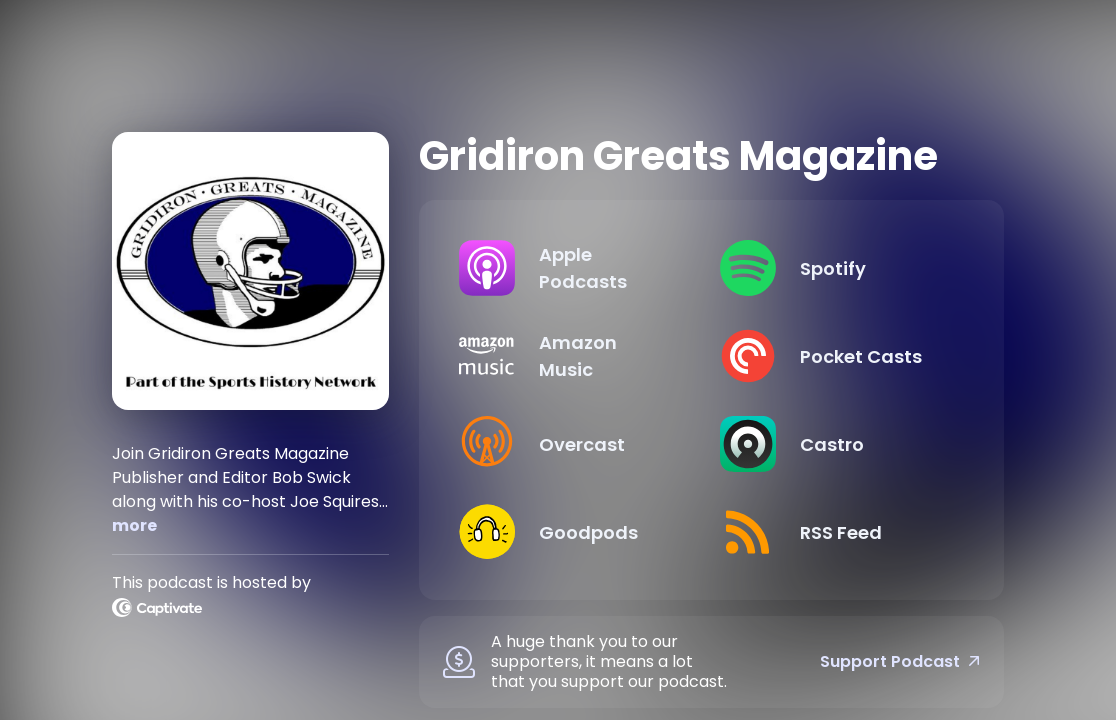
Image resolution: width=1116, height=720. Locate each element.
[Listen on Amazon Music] (573, 356)
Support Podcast (900, 662)
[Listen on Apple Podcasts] (573, 268)
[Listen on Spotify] (834, 268)
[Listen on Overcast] (573, 444)
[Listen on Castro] (834, 444)
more (134, 525)
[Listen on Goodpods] (573, 532)
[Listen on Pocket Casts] (834, 356)
